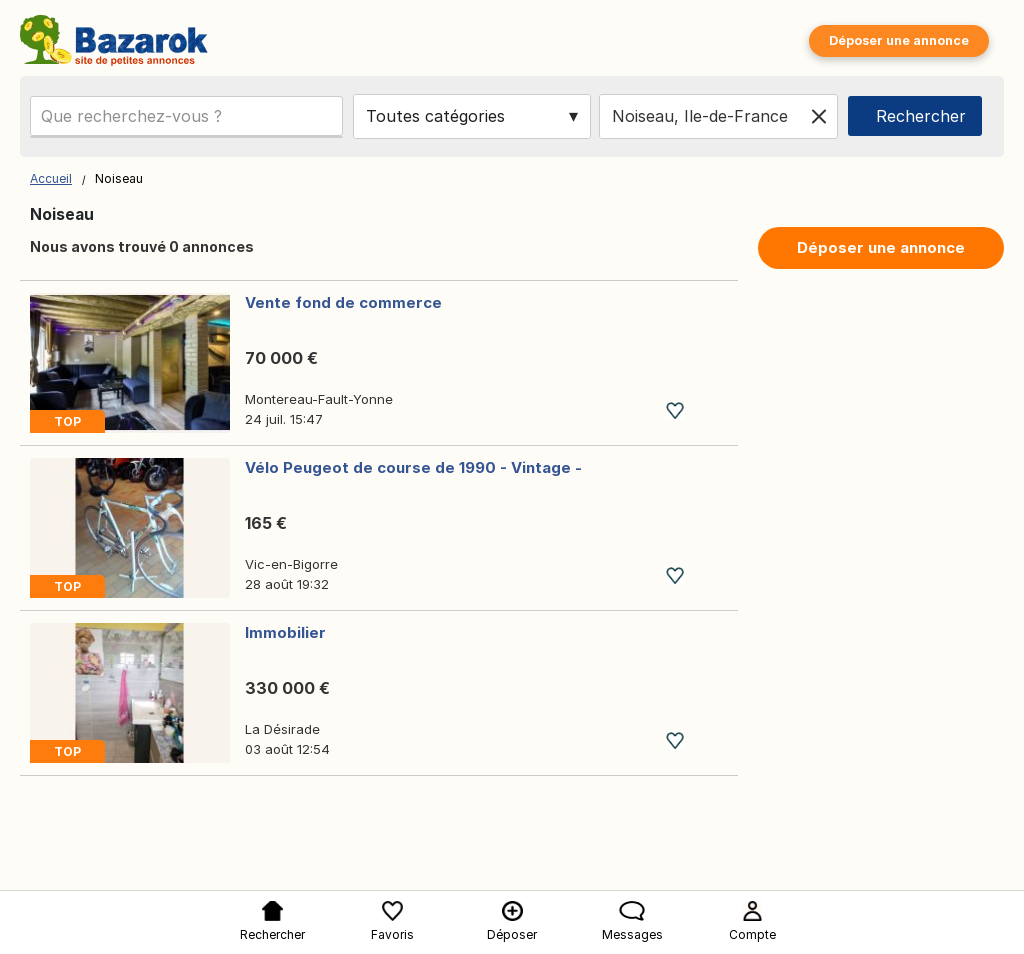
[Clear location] (819, 116)
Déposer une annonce (899, 40)
